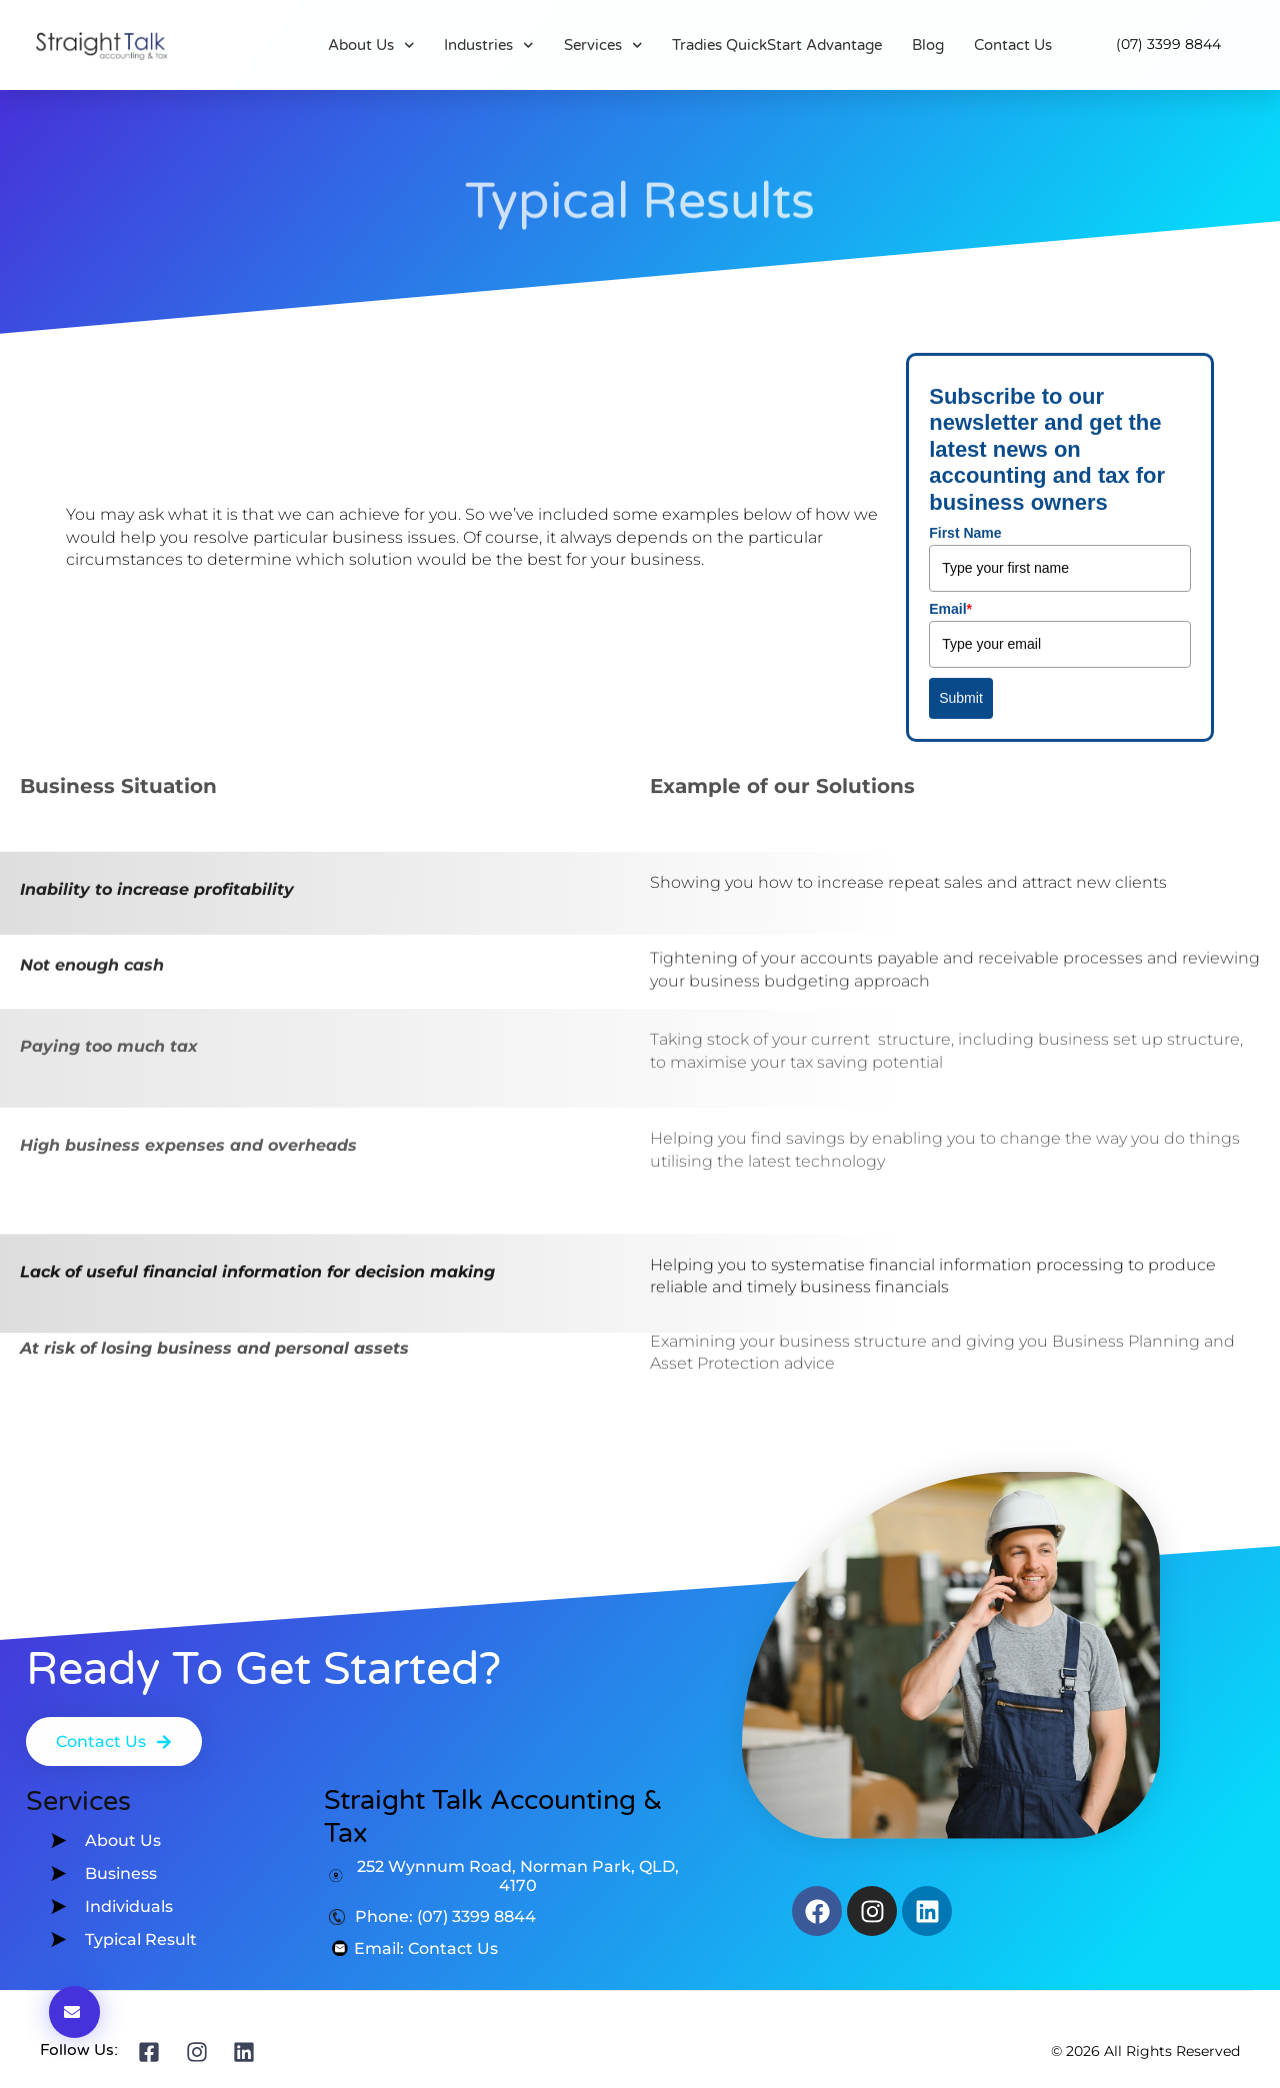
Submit (961, 526)
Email (950, 437)
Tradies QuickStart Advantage (777, 45)
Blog (928, 45)
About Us (371, 45)
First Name (965, 361)
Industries (489, 45)
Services (603, 45)
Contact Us (1013, 45)
